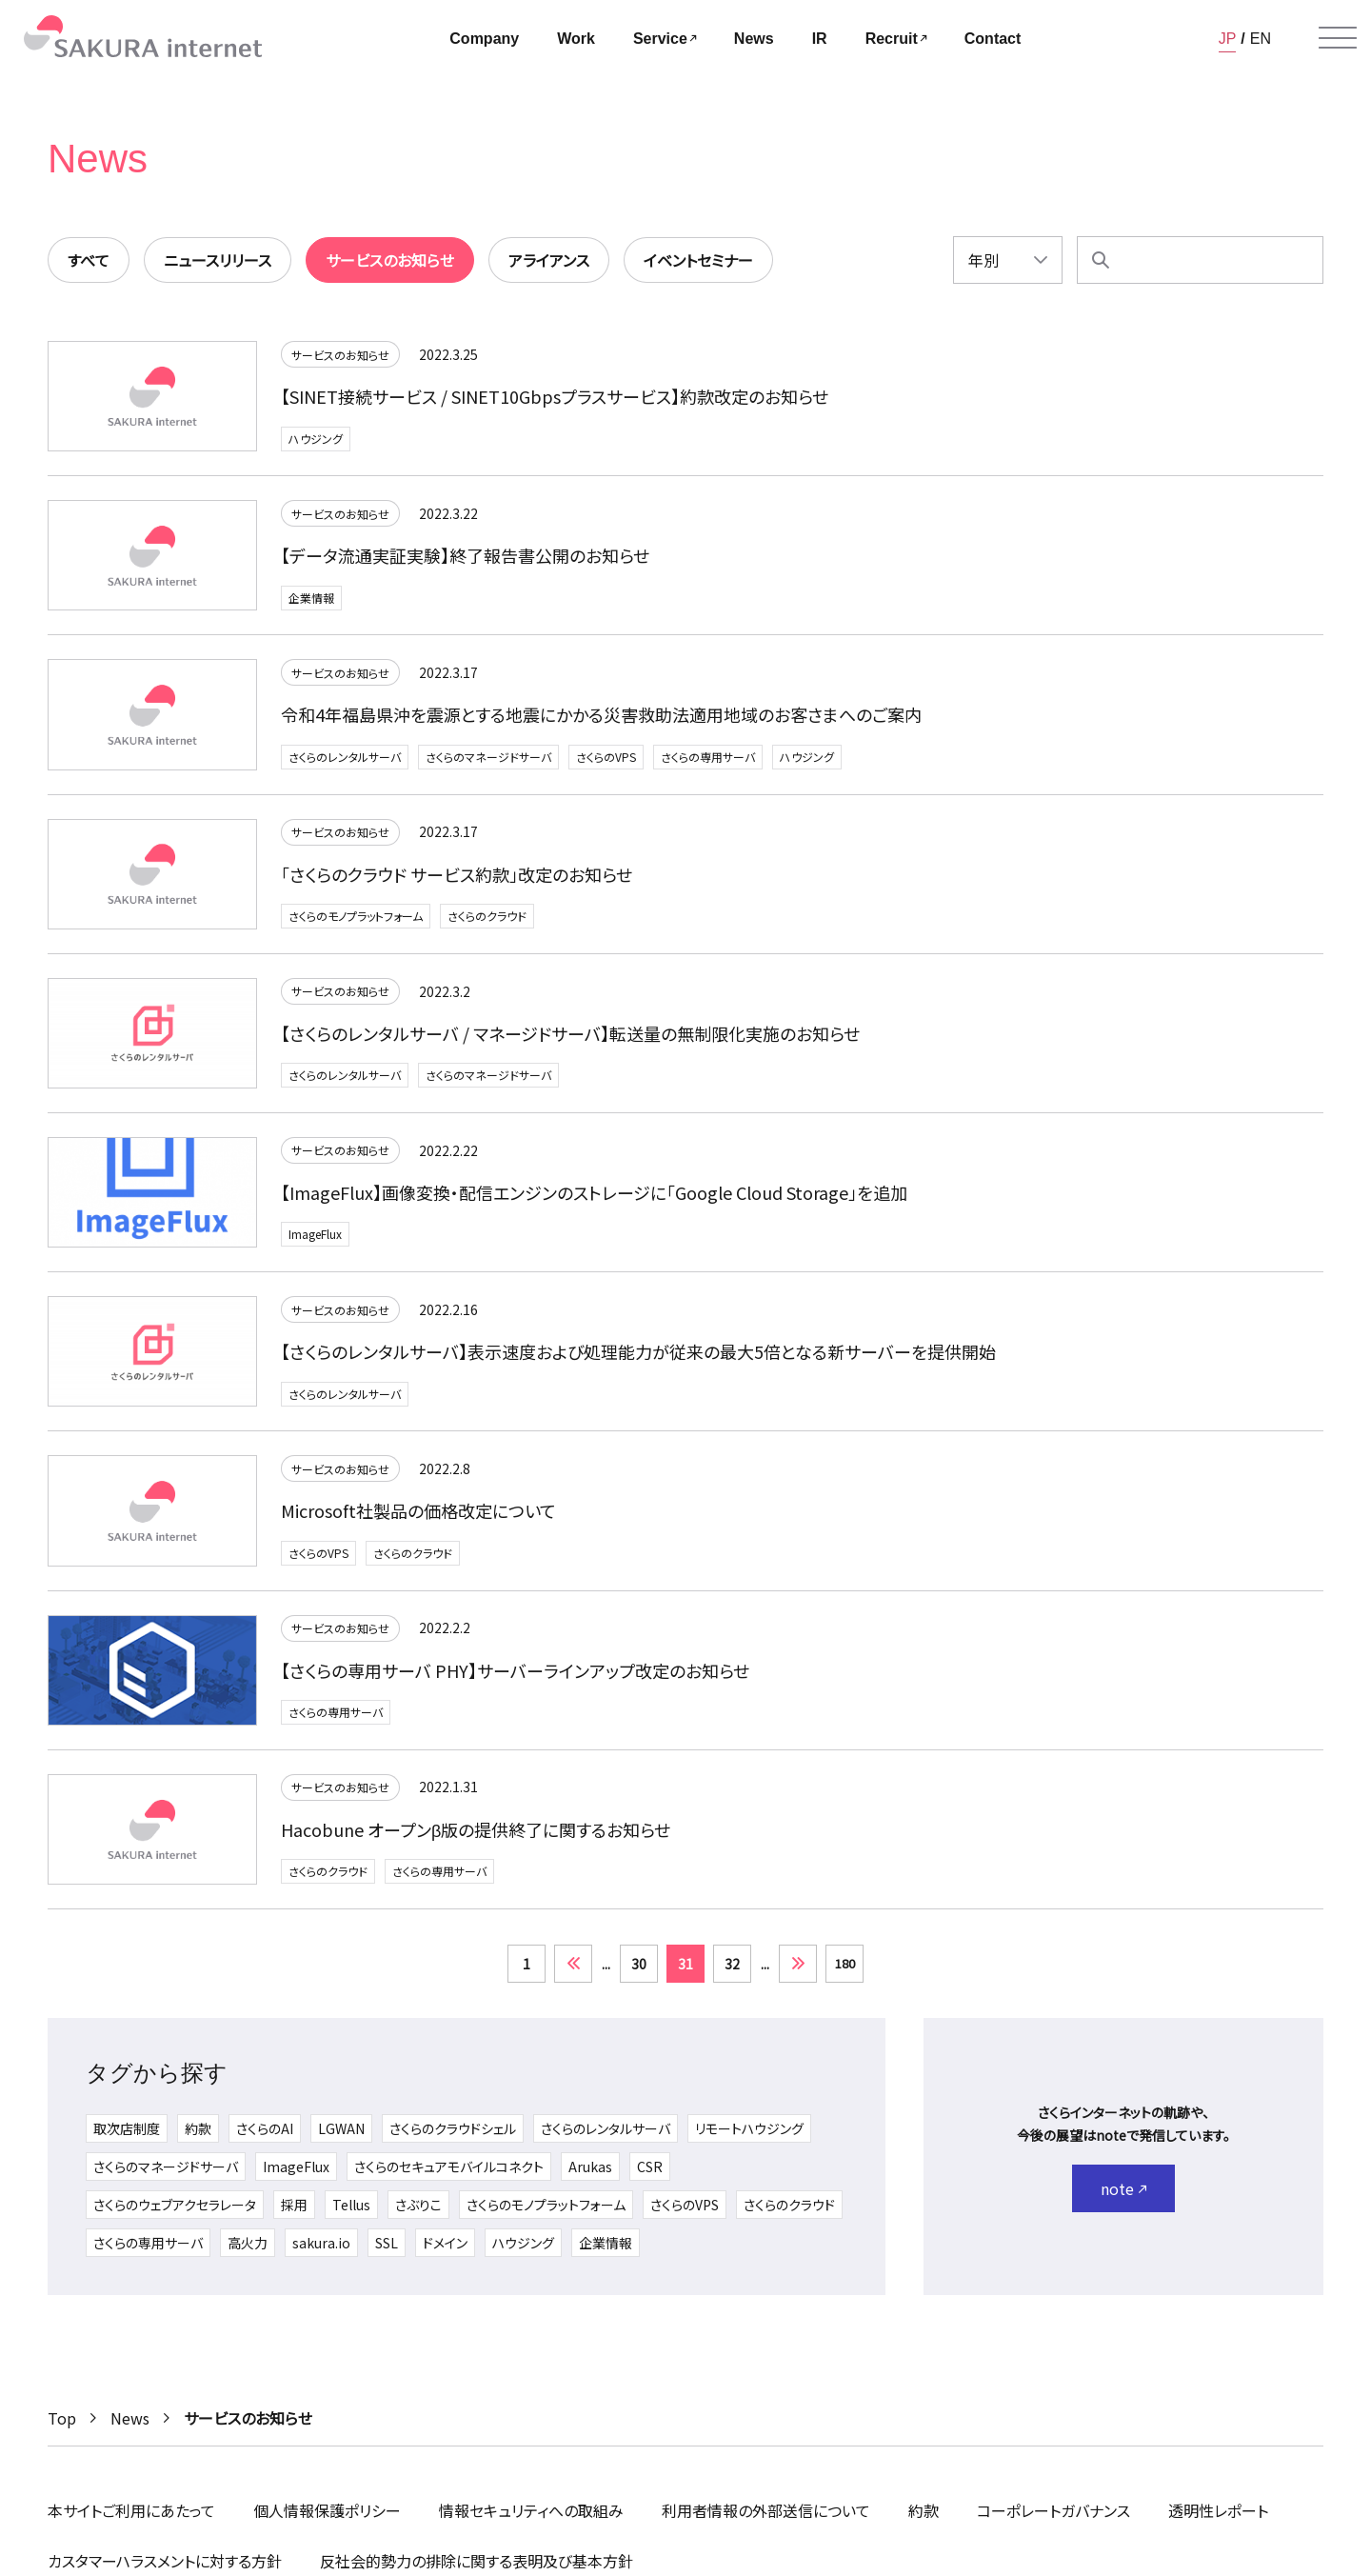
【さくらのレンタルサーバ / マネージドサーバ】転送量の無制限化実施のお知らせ (570, 1033)
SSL (386, 2242)
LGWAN (341, 2128)
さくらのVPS (606, 757)
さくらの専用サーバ (708, 757)
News (129, 2417)
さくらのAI (264, 2128)
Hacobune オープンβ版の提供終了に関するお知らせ (475, 1829)
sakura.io (321, 2242)
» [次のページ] (798, 1964)
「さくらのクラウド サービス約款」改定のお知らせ (456, 874)
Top (62, 2417)
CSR (650, 2166)
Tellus (351, 2204)
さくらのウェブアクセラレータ (174, 2204)
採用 (294, 2204)
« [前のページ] (573, 1964)
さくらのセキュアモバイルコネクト (449, 2166)
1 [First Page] (526, 1963)
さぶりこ (418, 2204)
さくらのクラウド (487, 916)
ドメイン (445, 2242)
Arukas (590, 2166)
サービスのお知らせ (340, 355)
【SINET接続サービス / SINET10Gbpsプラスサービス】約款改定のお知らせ (554, 396)
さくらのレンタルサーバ (344, 757)
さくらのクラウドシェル (452, 2128)
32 (732, 1963)
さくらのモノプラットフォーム (355, 916)
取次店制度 (126, 2128)
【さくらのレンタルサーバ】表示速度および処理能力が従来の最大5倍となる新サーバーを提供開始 (638, 1351)
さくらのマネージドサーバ (488, 757)
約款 (198, 2128)
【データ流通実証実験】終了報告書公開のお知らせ (465, 555)
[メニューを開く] (1338, 38)
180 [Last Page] (845, 1963)
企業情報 (311, 597)
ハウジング (315, 438)
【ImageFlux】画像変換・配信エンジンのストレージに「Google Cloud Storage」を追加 (594, 1192)
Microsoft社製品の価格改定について (418, 1510)
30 (638, 1963)
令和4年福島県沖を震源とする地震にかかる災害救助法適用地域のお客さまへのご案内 (601, 714)
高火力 (248, 2242)
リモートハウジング (749, 2128)
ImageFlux (315, 1234)
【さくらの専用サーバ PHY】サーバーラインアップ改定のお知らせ (515, 1670)
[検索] (1100, 260)
